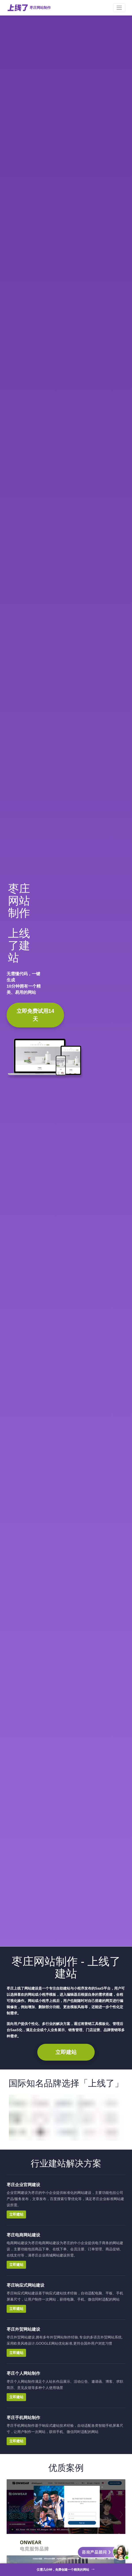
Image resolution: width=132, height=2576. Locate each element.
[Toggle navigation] (119, 7)
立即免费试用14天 (35, 1015)
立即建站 (66, 2052)
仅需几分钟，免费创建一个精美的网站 (66, 2569)
